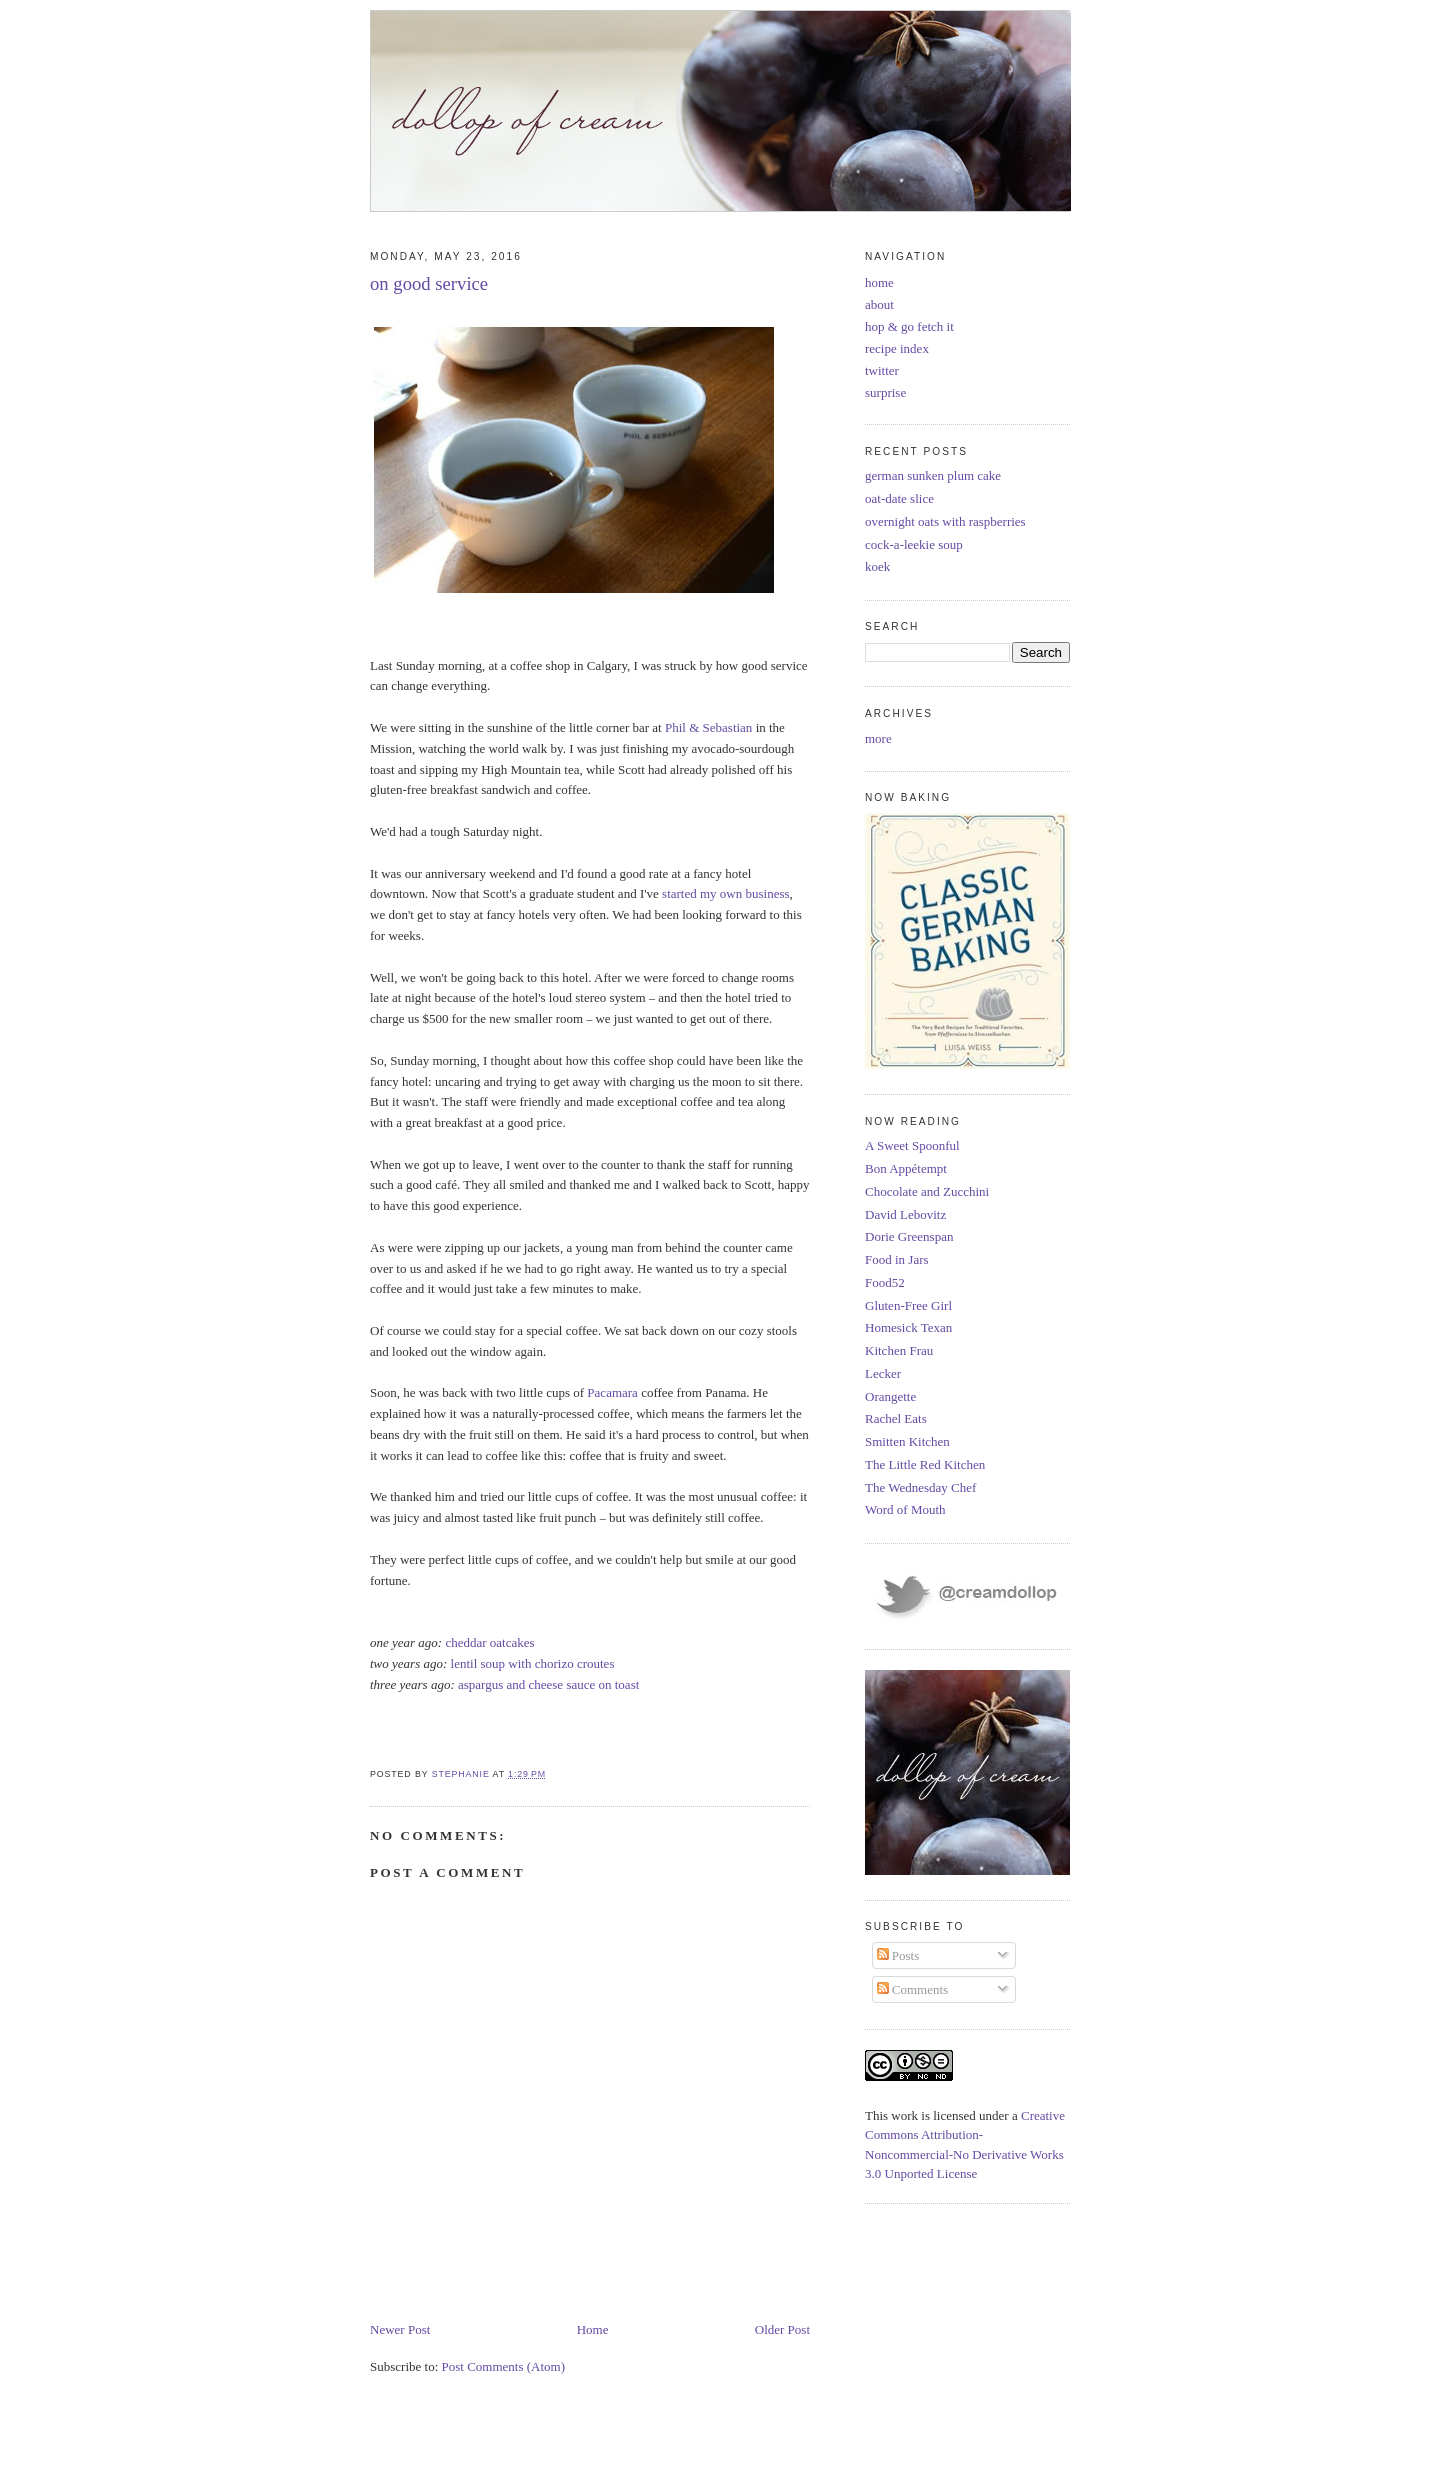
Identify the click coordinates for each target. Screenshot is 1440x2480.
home (879, 282)
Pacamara (612, 1392)
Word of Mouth (905, 1509)
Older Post (782, 2329)
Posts (898, 1955)
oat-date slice (899, 498)
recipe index (897, 348)
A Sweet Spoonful (912, 1145)
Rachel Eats (896, 1418)
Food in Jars (897, 1259)
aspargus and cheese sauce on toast (548, 1684)
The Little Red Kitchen (925, 1464)
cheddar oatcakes (489, 1642)
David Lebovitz (905, 1214)
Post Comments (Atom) (504, 2366)
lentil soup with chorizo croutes (533, 1663)
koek (877, 566)
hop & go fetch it (909, 326)
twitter (882, 370)
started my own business (725, 893)
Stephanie (462, 1774)
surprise (885, 392)
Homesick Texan (908, 1327)
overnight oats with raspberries (945, 521)
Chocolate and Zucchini (927, 1191)
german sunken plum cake (933, 475)
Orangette (890, 1396)
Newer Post (400, 2329)
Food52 (885, 1282)
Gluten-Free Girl (908, 1305)
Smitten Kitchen (907, 1441)
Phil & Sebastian (708, 727)
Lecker (883, 1373)
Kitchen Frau (899, 1350)
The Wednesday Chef (920, 1487)
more (878, 738)
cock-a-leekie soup (914, 544)
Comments (913, 1989)
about (879, 304)
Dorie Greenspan (909, 1236)
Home (593, 2329)
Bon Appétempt (906, 1168)
